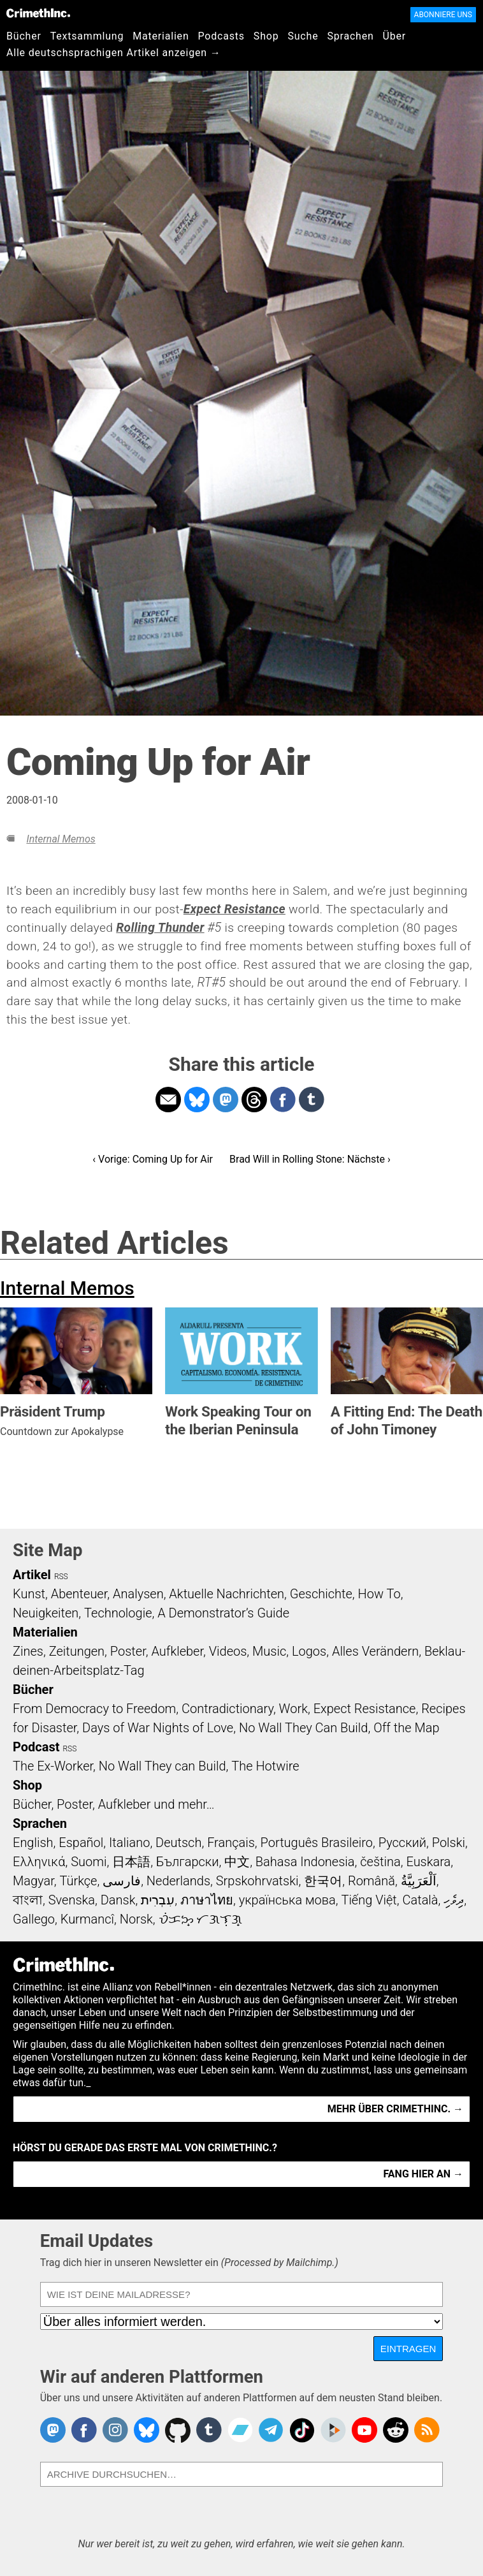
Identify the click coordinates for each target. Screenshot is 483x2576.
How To (379, 1593)
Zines (28, 1651)
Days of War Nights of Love (157, 1727)
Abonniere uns (443, 14)
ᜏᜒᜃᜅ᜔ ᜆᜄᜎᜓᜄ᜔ (201, 1919)
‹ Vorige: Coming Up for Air (152, 1159)
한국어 (323, 1880)
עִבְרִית (158, 1900)
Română (371, 1880)
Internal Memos (60, 839)
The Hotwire (265, 1766)
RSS (61, 1576)
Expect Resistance (365, 1708)
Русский (402, 1842)
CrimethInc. (38, 12)
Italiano (129, 1842)
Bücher (23, 36)
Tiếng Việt (368, 1900)
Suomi (88, 1861)
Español (81, 1842)
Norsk (136, 1919)
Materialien (161, 36)
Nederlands (178, 1880)
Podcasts (221, 36)
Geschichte (321, 1593)
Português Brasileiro (317, 1842)
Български (187, 1861)
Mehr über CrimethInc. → (395, 2109)
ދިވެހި (453, 1900)
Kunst (29, 1593)
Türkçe (78, 1880)
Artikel (32, 1574)
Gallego (34, 1919)
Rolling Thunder (160, 927)
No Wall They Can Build (303, 1727)
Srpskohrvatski (257, 1880)
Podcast (36, 1747)
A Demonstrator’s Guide (223, 1613)
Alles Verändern (375, 1651)
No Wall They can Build (162, 1766)
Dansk (118, 1900)
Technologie (118, 1613)
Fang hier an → (423, 2174)
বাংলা (28, 1900)
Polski (448, 1842)
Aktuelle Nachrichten (226, 1593)
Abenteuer (79, 1593)
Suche (302, 36)
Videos (228, 1651)
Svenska (71, 1900)
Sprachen (350, 36)
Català (420, 1900)
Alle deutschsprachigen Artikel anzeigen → (113, 53)
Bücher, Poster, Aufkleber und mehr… (114, 1804)
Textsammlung (87, 36)
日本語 (131, 1861)
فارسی (122, 1880)
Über (394, 36)
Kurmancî (87, 1919)
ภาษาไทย (206, 1900)
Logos (309, 1651)
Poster (128, 1651)
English (33, 1842)
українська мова (287, 1900)
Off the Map (406, 1727)
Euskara (428, 1861)
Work (293, 1708)
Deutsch (178, 1842)
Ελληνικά (39, 1861)
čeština (380, 1861)
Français (231, 1842)
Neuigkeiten (45, 1613)
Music (269, 1651)
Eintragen (408, 2348)
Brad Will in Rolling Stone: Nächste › (310, 1159)
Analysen (138, 1593)
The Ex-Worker (53, 1766)
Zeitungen (77, 1651)
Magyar (33, 1880)
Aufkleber (177, 1651)
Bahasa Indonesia (305, 1861)
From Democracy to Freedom (94, 1708)
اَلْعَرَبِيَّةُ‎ (418, 1880)
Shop (266, 36)
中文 (237, 1861)
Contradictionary (227, 1708)
